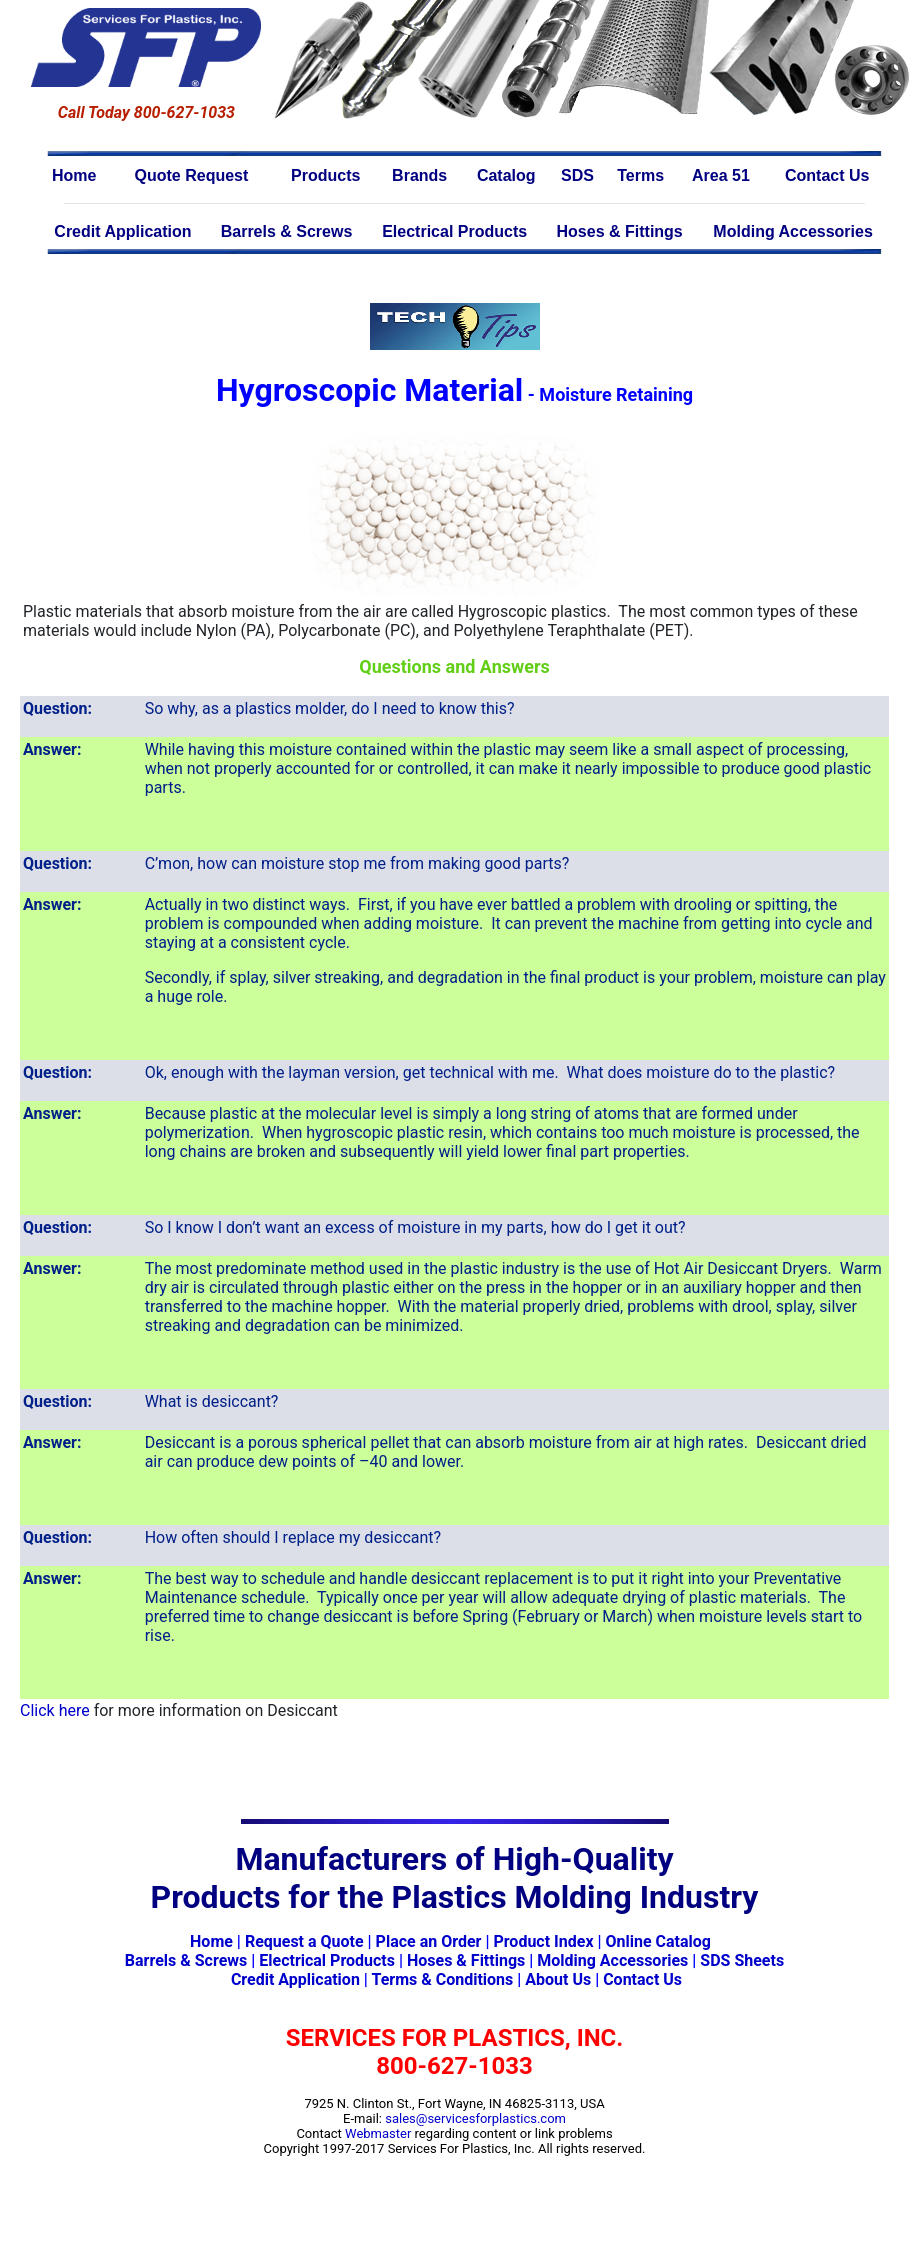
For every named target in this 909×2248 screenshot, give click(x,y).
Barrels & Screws (287, 231)
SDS (577, 175)
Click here (55, 1710)
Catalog (506, 175)
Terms (640, 175)
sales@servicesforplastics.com (475, 2118)
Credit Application (122, 231)
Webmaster (378, 2133)
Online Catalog (658, 1941)
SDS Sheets (742, 1960)
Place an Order (429, 1941)
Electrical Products (454, 231)
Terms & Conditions (442, 1979)
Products (325, 175)
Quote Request (192, 175)
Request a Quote (304, 1941)
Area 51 (721, 175)
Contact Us (827, 175)
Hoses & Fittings (620, 231)
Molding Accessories (792, 231)
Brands (419, 175)
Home (74, 175)
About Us (558, 1979)
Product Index (543, 1941)
